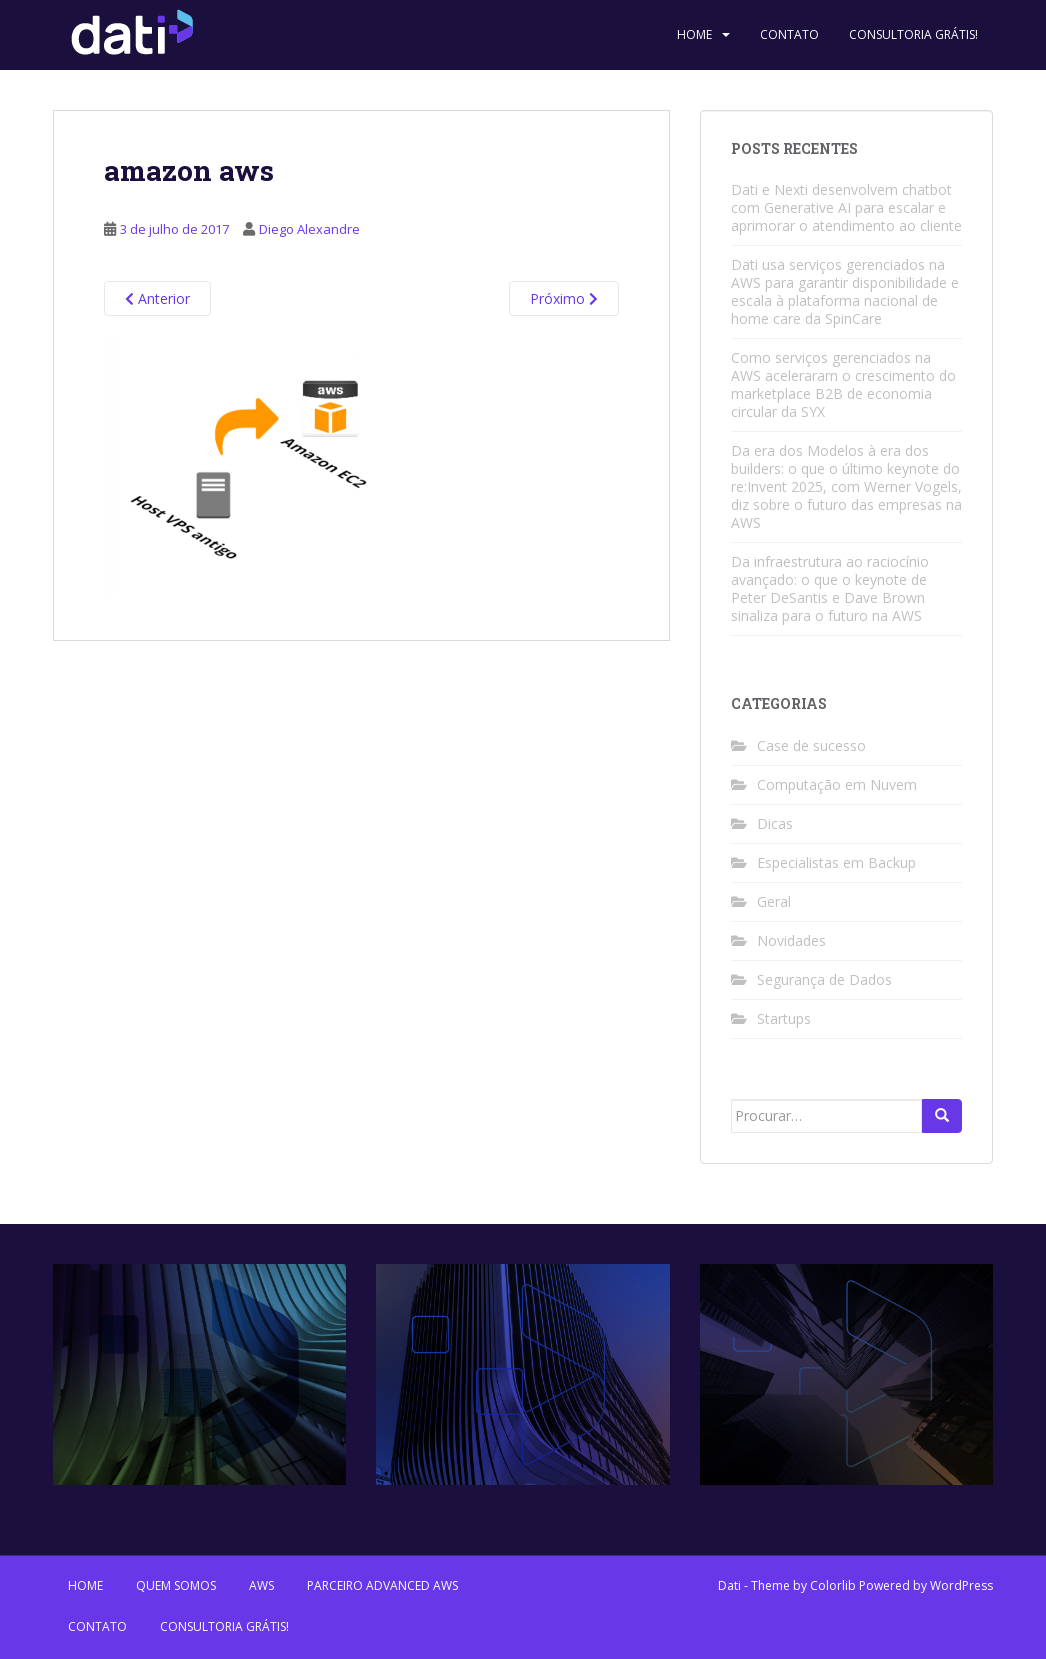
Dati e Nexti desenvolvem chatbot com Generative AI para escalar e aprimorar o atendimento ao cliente (846, 207)
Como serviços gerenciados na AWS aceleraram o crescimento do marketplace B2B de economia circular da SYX (843, 384)
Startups (784, 1018)
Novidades (791, 940)
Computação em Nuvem (837, 784)
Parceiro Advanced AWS (382, 1585)
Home (694, 34)
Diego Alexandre (309, 229)
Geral (774, 901)
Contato (789, 34)
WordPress (961, 1585)
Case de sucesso (811, 745)
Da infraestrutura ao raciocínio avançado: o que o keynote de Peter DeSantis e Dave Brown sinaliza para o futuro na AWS (830, 588)
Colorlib (833, 1585)
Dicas (775, 823)
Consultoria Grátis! (913, 34)
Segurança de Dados (824, 979)
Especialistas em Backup (836, 862)
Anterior (157, 298)
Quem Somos (176, 1585)
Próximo (564, 298)
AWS (261, 1585)
